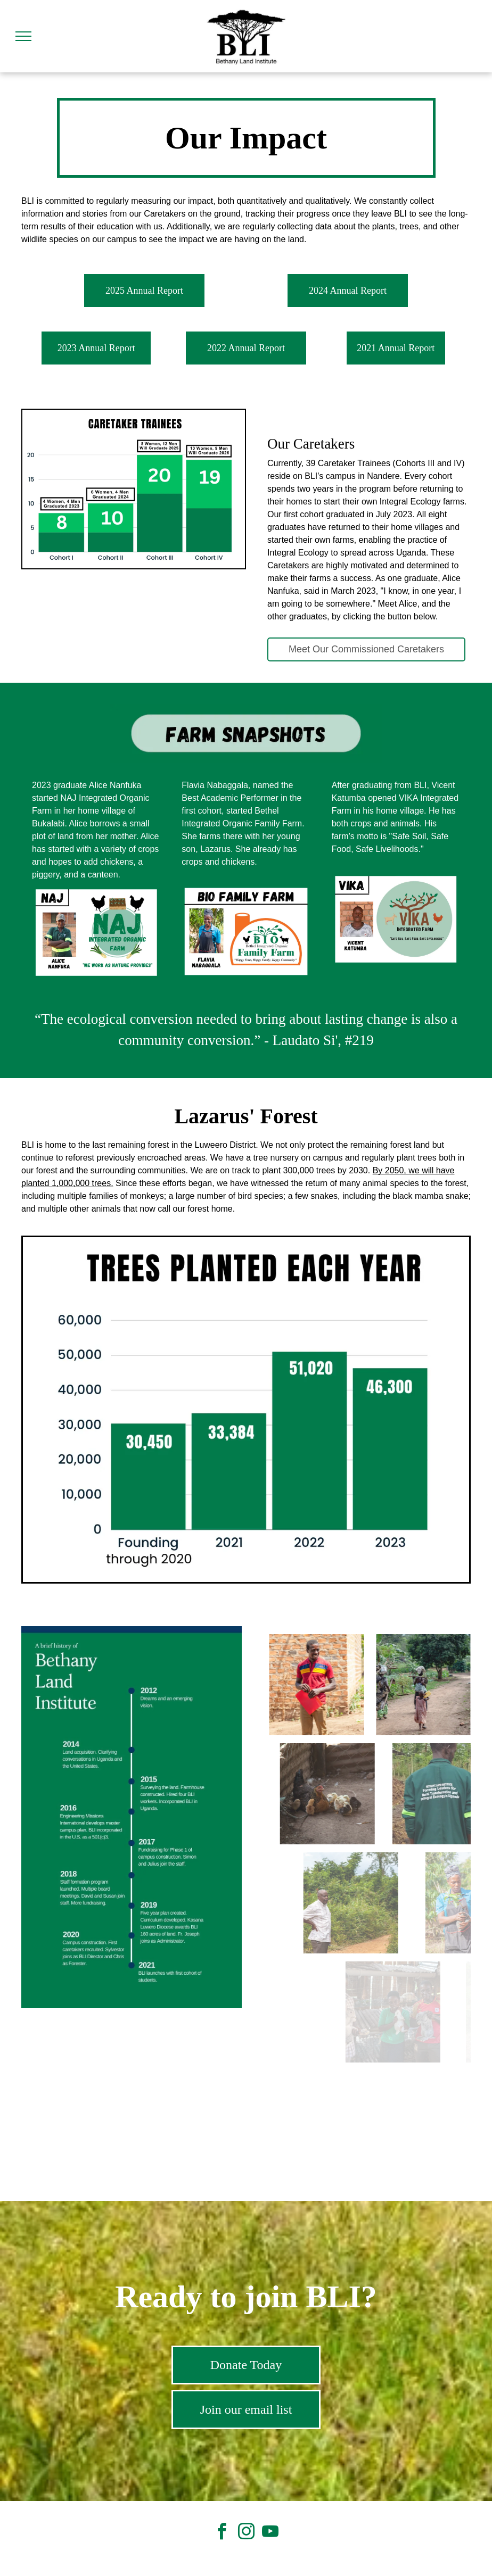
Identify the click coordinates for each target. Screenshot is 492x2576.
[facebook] (222, 2533)
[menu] (23, 36)
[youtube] (270, 2533)
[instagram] (246, 2533)
